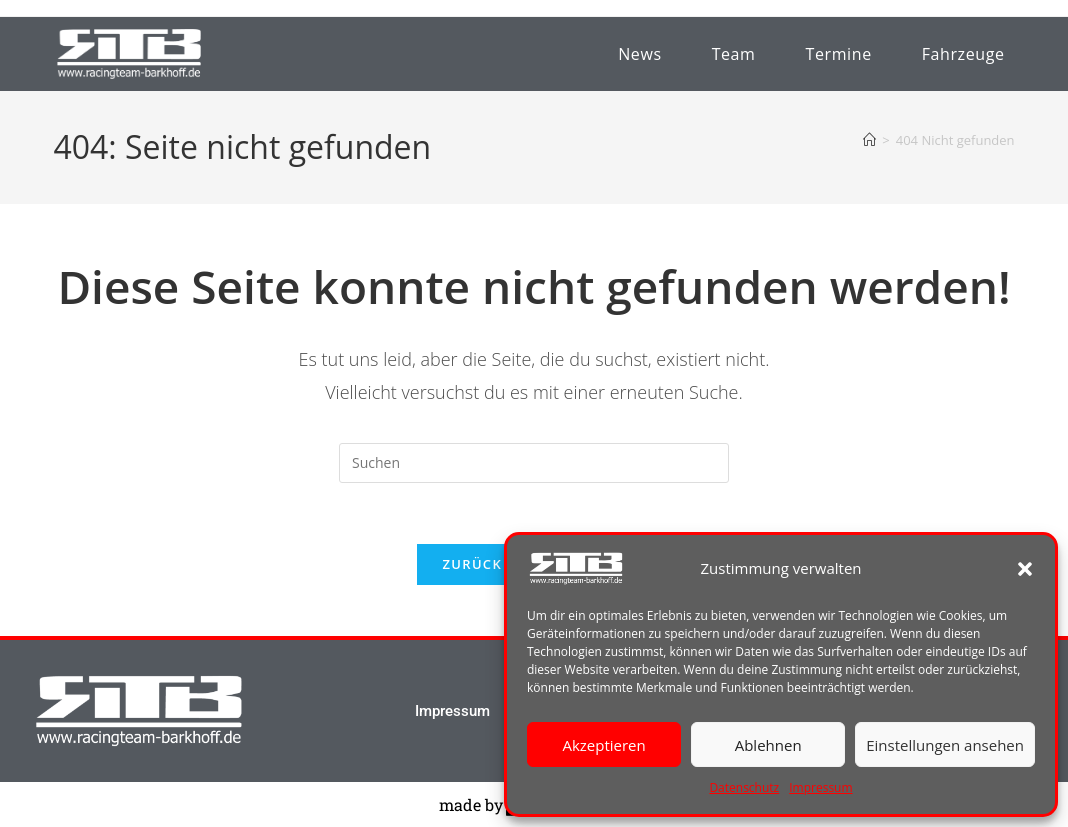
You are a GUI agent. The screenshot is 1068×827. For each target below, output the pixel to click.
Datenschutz (744, 787)
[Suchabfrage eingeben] (534, 463)
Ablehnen (768, 745)
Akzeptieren (603, 745)
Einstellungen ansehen (945, 745)
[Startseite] (869, 140)
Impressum (820, 787)
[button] (1025, 569)
